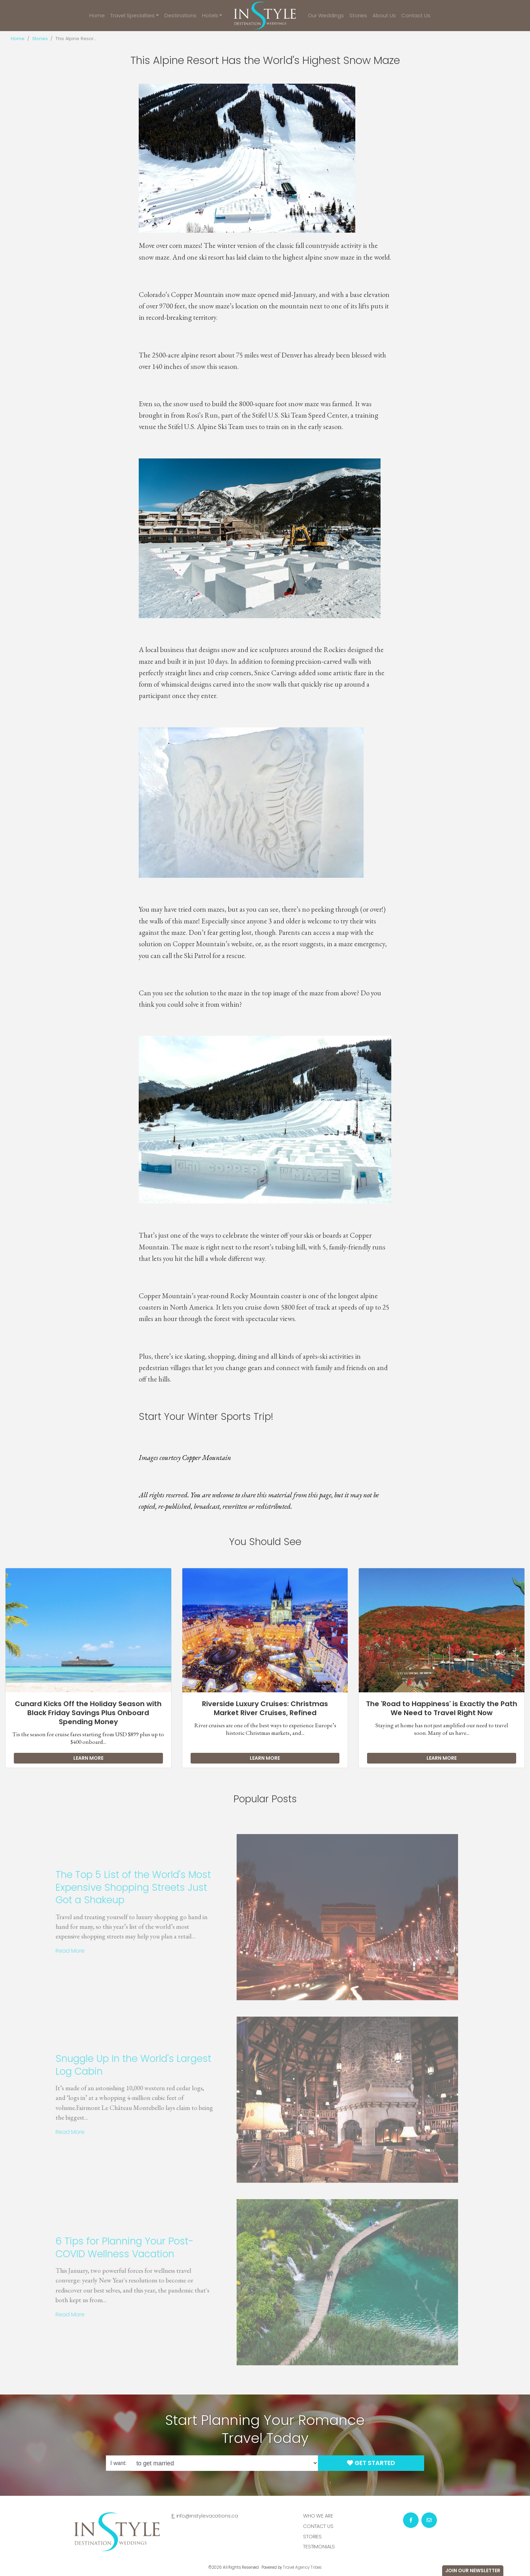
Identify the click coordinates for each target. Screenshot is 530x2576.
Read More (52, 1951)
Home (97, 15)
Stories (358, 15)
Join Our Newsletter (472, 2570)
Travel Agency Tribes (302, 2567)
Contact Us (415, 15)
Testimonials (319, 2546)
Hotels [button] (210, 15)
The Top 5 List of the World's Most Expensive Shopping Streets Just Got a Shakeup (115, 1887)
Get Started (371, 2463)
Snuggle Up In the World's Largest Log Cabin (116, 2065)
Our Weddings (326, 15)
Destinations (180, 15)
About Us (384, 15)
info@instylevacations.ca (207, 2515)
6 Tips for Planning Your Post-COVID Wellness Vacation (107, 2247)
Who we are (318, 2515)
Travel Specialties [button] (132, 15)
